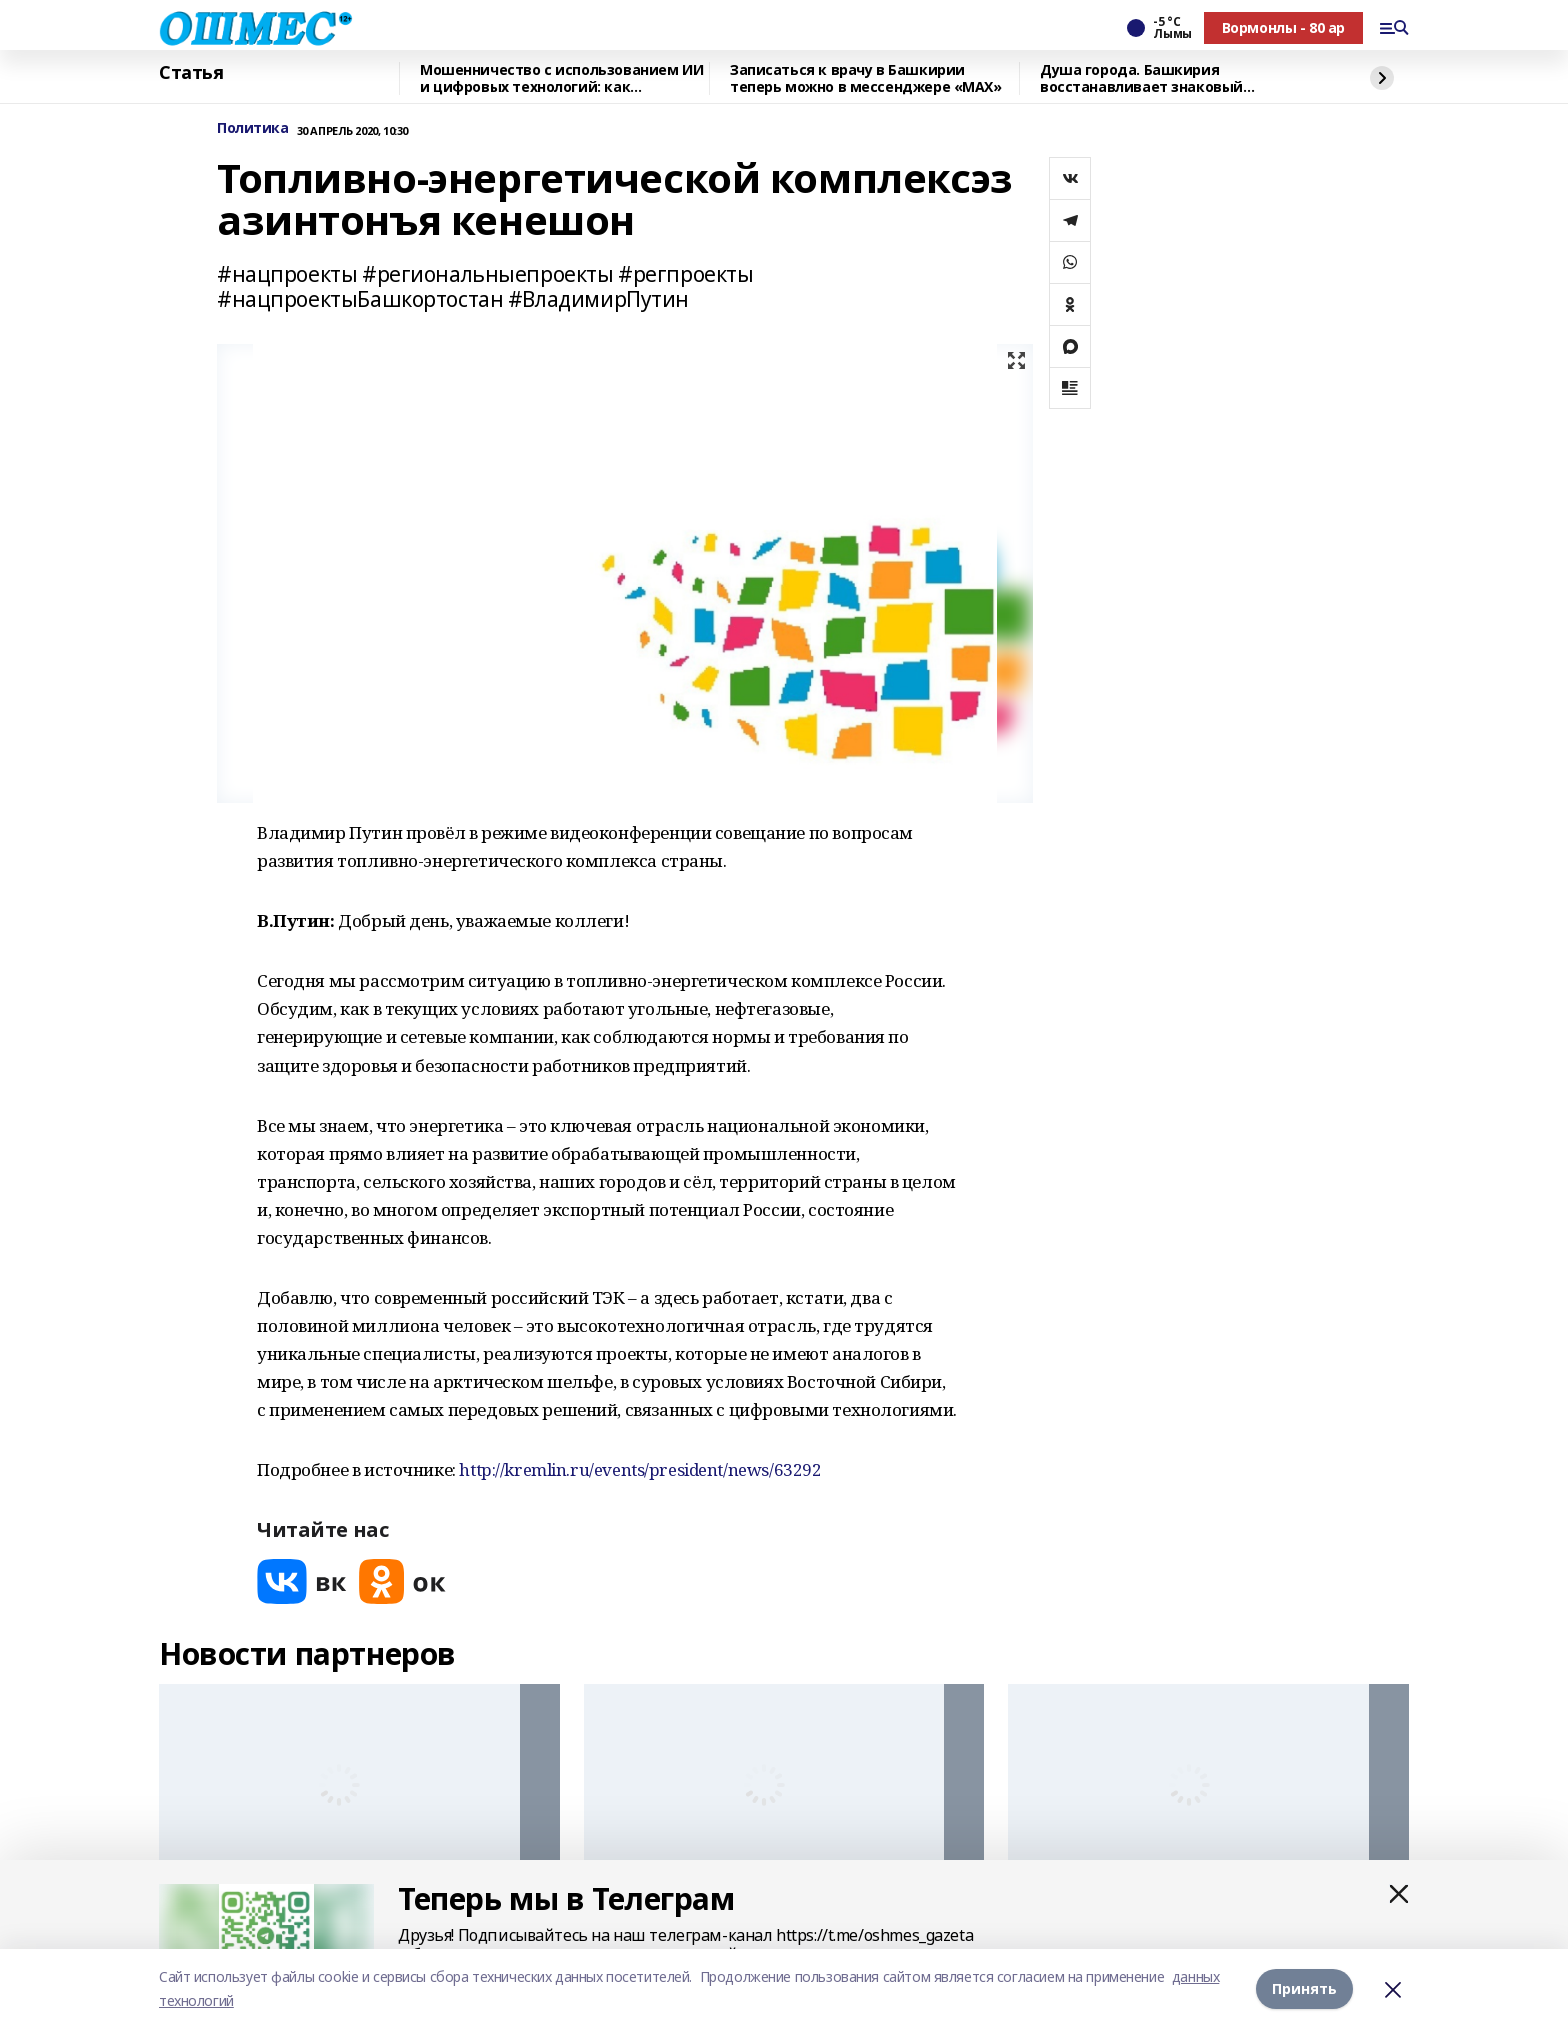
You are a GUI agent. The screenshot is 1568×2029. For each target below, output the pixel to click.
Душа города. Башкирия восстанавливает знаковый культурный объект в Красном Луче (1170, 78)
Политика (253, 128)
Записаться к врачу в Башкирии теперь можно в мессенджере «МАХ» (866, 78)
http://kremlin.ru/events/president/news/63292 (640, 1469)
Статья (191, 73)
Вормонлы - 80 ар (1283, 27)
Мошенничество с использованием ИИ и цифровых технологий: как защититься (561, 78)
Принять (1304, 1988)
